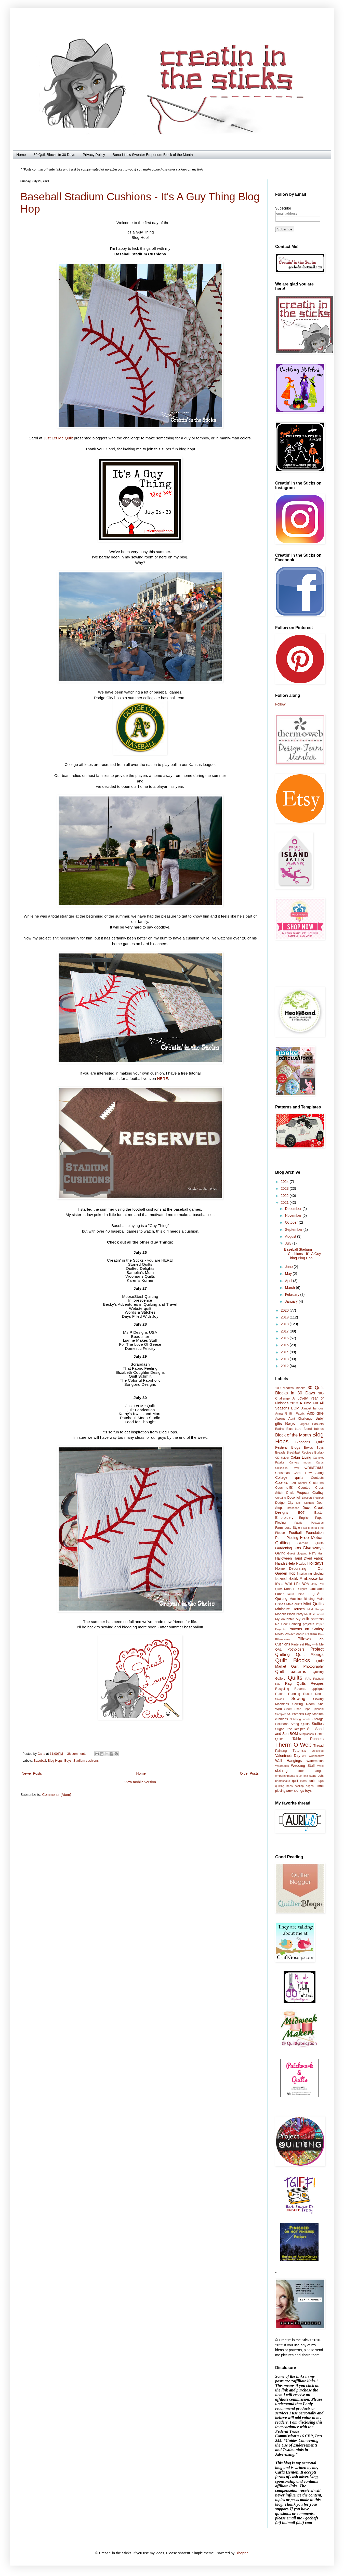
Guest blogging (297, 1553)
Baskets (318, 1424)
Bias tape (293, 1429)
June (289, 1267)
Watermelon (315, 1761)
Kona (288, 1589)
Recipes (317, 1683)
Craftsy (318, 1492)
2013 (285, 1359)
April (289, 1281)
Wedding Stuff (303, 1765)
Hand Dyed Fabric (309, 1558)
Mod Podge (315, 1609)
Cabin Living (300, 1457)
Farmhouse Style (287, 1527)
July (288, 1243)
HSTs (312, 1553)
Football (295, 1533)
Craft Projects (297, 1492)
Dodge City (284, 1503)
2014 (285, 1352)
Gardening (283, 1548)
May (289, 1274)
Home (21, 155)
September (294, 1229)
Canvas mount (300, 1462)
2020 (285, 1310)
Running (294, 1694)
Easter (319, 1512)
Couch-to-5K (284, 1487)
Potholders (296, 1649)
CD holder (282, 1457)
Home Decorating (290, 1568)
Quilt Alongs (310, 1654)
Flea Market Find (312, 1527)
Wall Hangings (288, 1761)
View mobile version (140, 1782)
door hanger (310, 1771)
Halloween (283, 1558)
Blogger (241, 2553)
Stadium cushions (86, 1760)
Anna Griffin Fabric (290, 1413)
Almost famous (312, 1408)
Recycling (282, 1689)
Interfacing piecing (310, 1573)
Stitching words (300, 1719)
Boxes (308, 1447)
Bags (290, 1423)
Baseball (40, 1760)
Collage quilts (289, 1477)
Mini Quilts (313, 1603)
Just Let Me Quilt (58, 438)
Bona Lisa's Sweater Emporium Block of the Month (153, 155)
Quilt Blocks (292, 1660)
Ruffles (280, 1694)
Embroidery (284, 1517)
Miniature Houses (290, 1609)
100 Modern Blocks (290, 1388)
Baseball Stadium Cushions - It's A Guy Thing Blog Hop (302, 1253)
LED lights (300, 1588)
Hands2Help (285, 1563)
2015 (285, 1345)
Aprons (280, 1418)
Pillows (304, 1639)
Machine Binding (301, 1599)
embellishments (285, 1775)
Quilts (295, 1678)
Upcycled (318, 1750)
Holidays (315, 1563)
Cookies (281, 1483)
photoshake (282, 1780)
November (293, 1215)
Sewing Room (303, 1704)
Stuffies (318, 1724)
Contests (317, 1478)
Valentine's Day (287, 1756)
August (291, 1236)
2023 (285, 1188)
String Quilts (300, 1724)
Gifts (297, 1548)
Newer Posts (32, 1773)
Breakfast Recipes (300, 1452)
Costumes (316, 1483)
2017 (285, 1331)
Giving (280, 1553)
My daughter (284, 1619)
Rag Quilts (295, 1683)
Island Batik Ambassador (299, 1578)
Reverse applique (309, 1689)
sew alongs (295, 1790)
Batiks (279, 1429)
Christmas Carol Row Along (299, 1473)
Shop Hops (302, 1708)
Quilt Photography (307, 1666)
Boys (68, 1760)
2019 (285, 1317)
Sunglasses (306, 1733)
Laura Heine (295, 1594)
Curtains (280, 1497)
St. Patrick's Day (299, 1714)
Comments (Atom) (56, 1795)
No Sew (281, 1624)
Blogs (295, 1447)
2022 (285, 1196)
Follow (280, 704)
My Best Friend (314, 1614)
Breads (280, 1452)
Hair (321, 1553)
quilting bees (284, 1785)
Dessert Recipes (313, 1497)
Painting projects (301, 1624)
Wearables (282, 1765)
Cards (320, 1462)
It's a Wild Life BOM (292, 1584)
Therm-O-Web (293, 1745)
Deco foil (293, 1497)
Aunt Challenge (300, 1418)
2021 (285, 1202)
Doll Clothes (305, 1502)
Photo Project (285, 1634)
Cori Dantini (298, 1482)
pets (320, 1775)
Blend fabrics (313, 1429)
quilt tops (316, 1781)
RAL (308, 1678)
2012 (285, 1366)
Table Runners (308, 1739)
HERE (162, 1078)
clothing (281, 1771)
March (290, 1288)
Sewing (298, 1698)
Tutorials (299, 1750)
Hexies (301, 1563)
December (293, 1209)
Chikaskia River (287, 1467)
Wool (320, 1765)
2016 (285, 1338)
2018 (285, 1324)
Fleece (280, 1533)
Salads (279, 1699)
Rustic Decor (313, 1694)
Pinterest (297, 1644)
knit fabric (309, 1775)
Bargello (304, 1424)
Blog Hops (55, 1760)
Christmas (314, 1467)
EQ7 (301, 1512)
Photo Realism (306, 1634)
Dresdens (293, 1507)
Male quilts (294, 1604)
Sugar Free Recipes (290, 1729)
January (292, 1301)
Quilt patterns (290, 1671)
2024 (285, 1182)
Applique (315, 1413)
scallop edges (304, 1785)
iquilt (299, 1775)
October (292, 1222)
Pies (321, 1634)
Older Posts (249, 1773)
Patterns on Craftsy (306, 1629)
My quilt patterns (310, 1619)
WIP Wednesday (313, 1755)
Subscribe (283, 208)
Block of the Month (293, 1435)
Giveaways (313, 1548)
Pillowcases (282, 1639)
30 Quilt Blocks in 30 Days (54, 155)
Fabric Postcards (309, 1522)
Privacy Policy (94, 155)
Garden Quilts (310, 1543)
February (292, 1294)
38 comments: (77, 1754)
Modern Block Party (289, 1614)
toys (308, 1790)
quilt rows (299, 1781)
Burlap (319, 1452)
